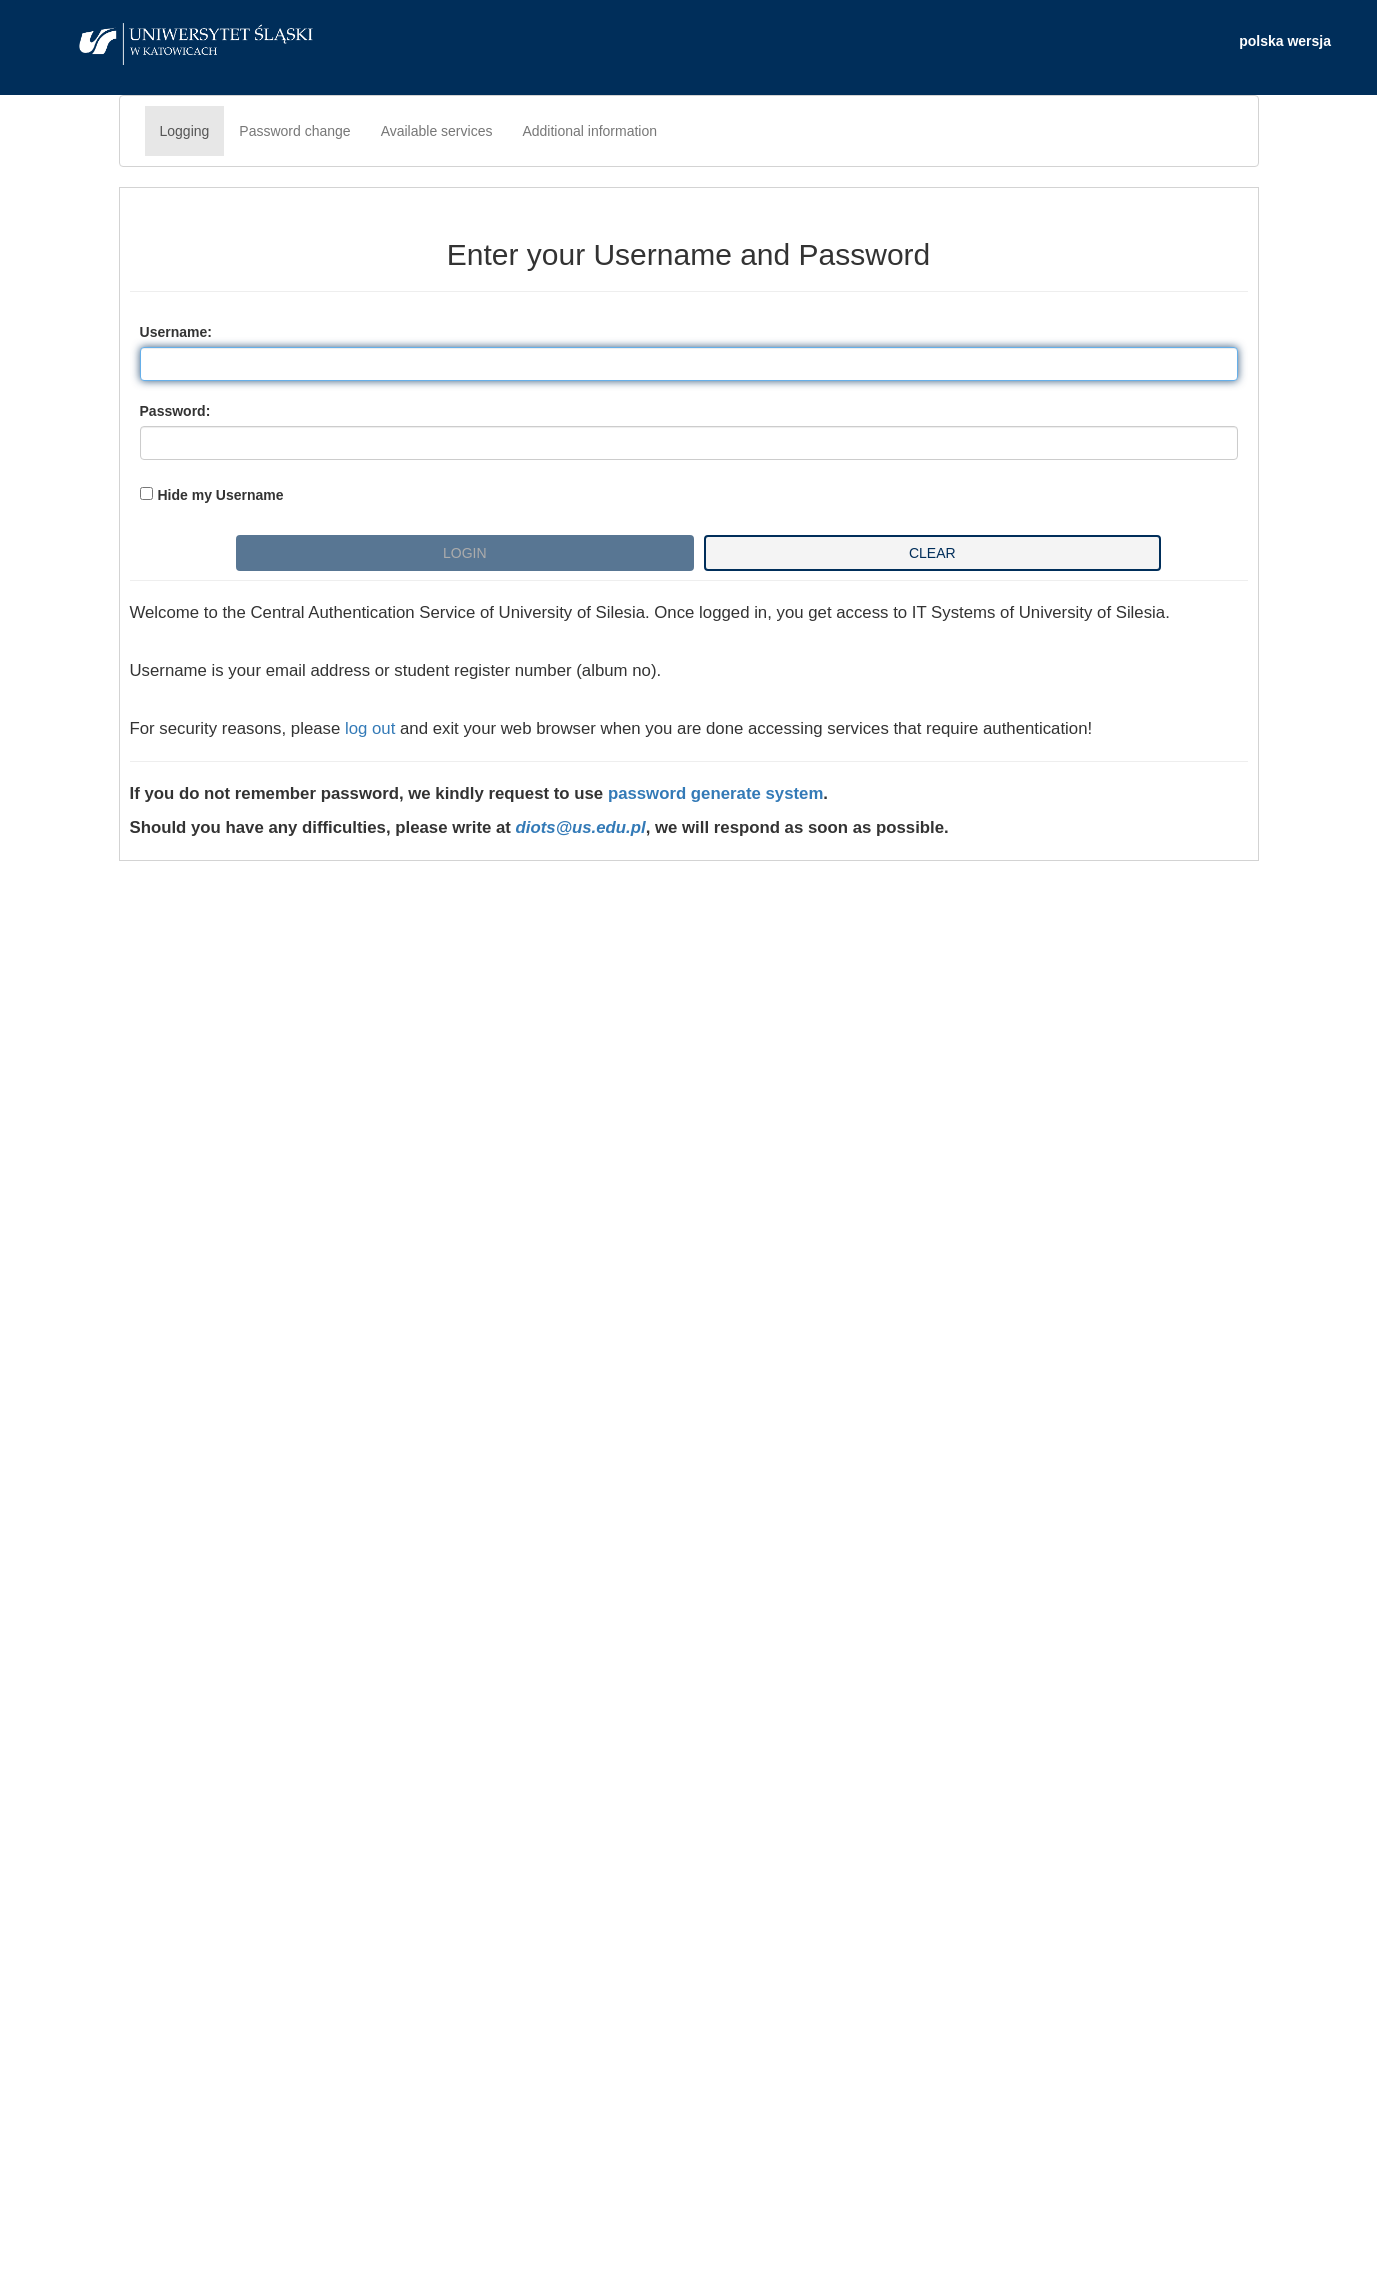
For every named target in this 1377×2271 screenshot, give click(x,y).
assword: (175, 411)
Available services (437, 131)
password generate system (715, 793)
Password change (294, 131)
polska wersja (1285, 41)
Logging (185, 131)
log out (370, 728)
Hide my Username (221, 495)
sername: (176, 332)
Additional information (589, 131)
